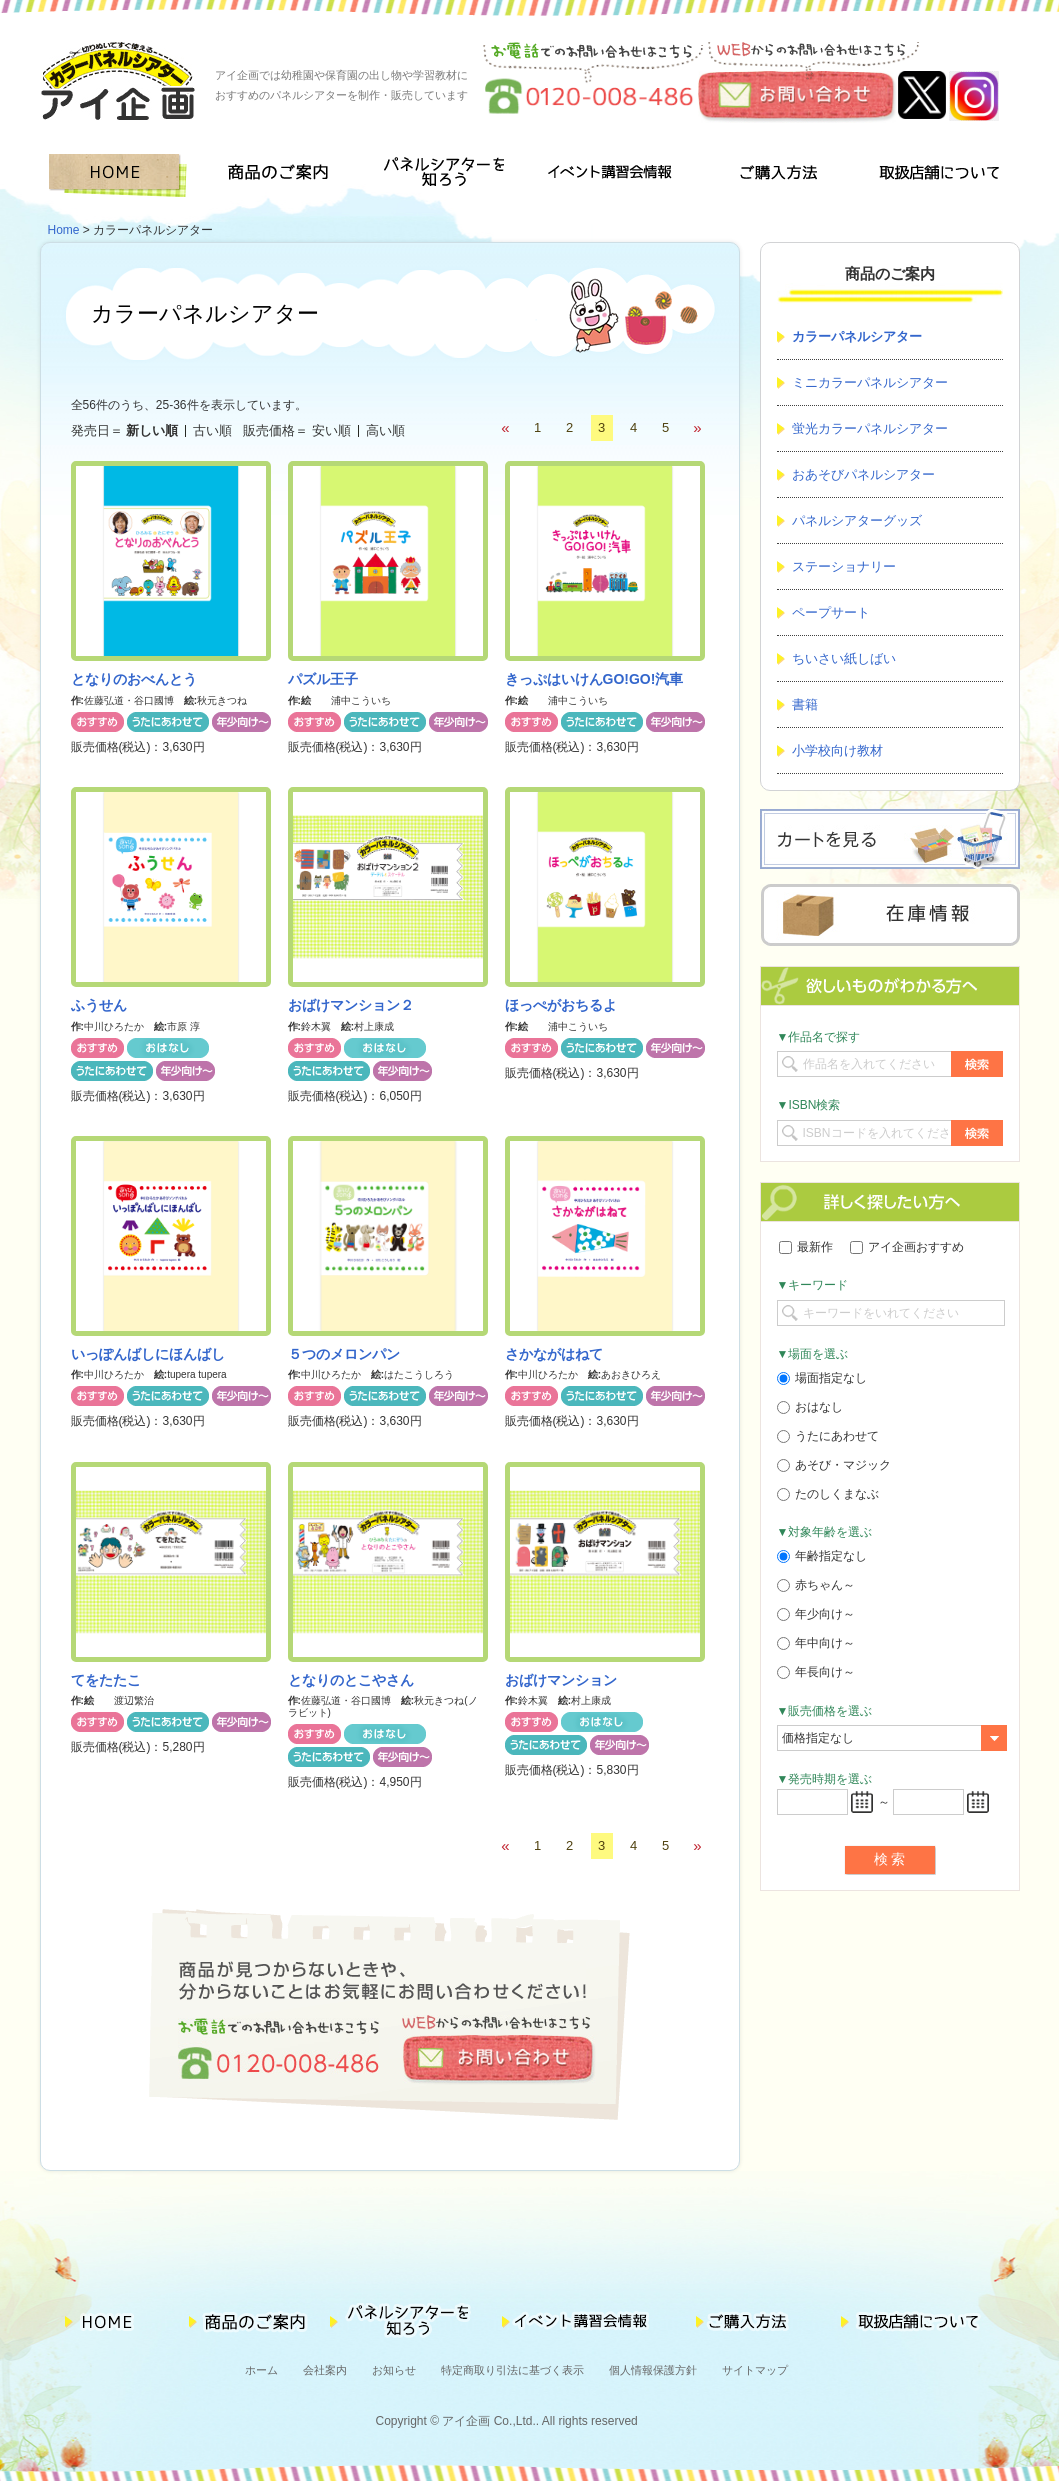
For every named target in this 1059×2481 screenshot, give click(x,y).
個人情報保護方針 (653, 2370)
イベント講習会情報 (610, 175)
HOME (121, 175)
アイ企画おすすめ (907, 1247)
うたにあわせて (828, 1436)
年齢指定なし (822, 1556)
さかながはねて (554, 1354)
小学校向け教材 (837, 750)
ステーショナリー (844, 566)
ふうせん (99, 1005)
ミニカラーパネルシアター (870, 382)
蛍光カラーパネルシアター (870, 428)
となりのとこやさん (351, 1680)
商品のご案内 (284, 175)
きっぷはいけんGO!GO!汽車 (594, 679)
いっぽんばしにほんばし (148, 1354)
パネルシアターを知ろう (447, 175)
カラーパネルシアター (857, 336)
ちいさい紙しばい (844, 658)
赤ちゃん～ (816, 1585)
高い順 (385, 430)
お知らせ (394, 2370)
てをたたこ (106, 1680)
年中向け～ (816, 1643)
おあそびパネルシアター (863, 474)
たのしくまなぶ (828, 1494)
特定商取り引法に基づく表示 (512, 2370)
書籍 (805, 704)
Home (64, 230)
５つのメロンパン (344, 1354)
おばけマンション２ (351, 1005)
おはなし (810, 1407)
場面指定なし (822, 1378)
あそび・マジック (834, 1465)
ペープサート (831, 612)
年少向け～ (816, 1614)
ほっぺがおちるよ (561, 1005)
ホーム (261, 2370)
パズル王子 (323, 679)
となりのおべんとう (134, 679)
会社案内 (325, 2370)
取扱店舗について (938, 175)
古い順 (212, 430)
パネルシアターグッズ (857, 520)
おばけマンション (561, 1680)
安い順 (331, 430)
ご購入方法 (774, 175)
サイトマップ (755, 2370)
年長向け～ (816, 1672)
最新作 (806, 1247)
